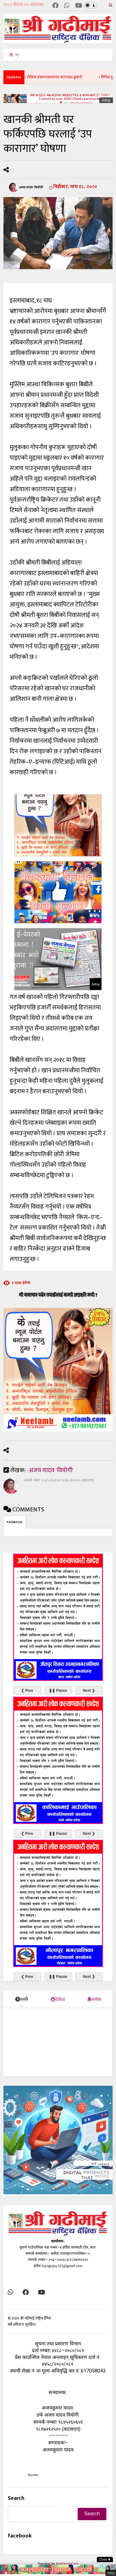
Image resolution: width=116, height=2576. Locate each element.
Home (33, 2475)
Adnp (106, 100)
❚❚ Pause (58, 1690)
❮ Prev (27, 1690)
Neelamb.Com (67, 2564)
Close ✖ (104, 2559)
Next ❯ (89, 1690)
